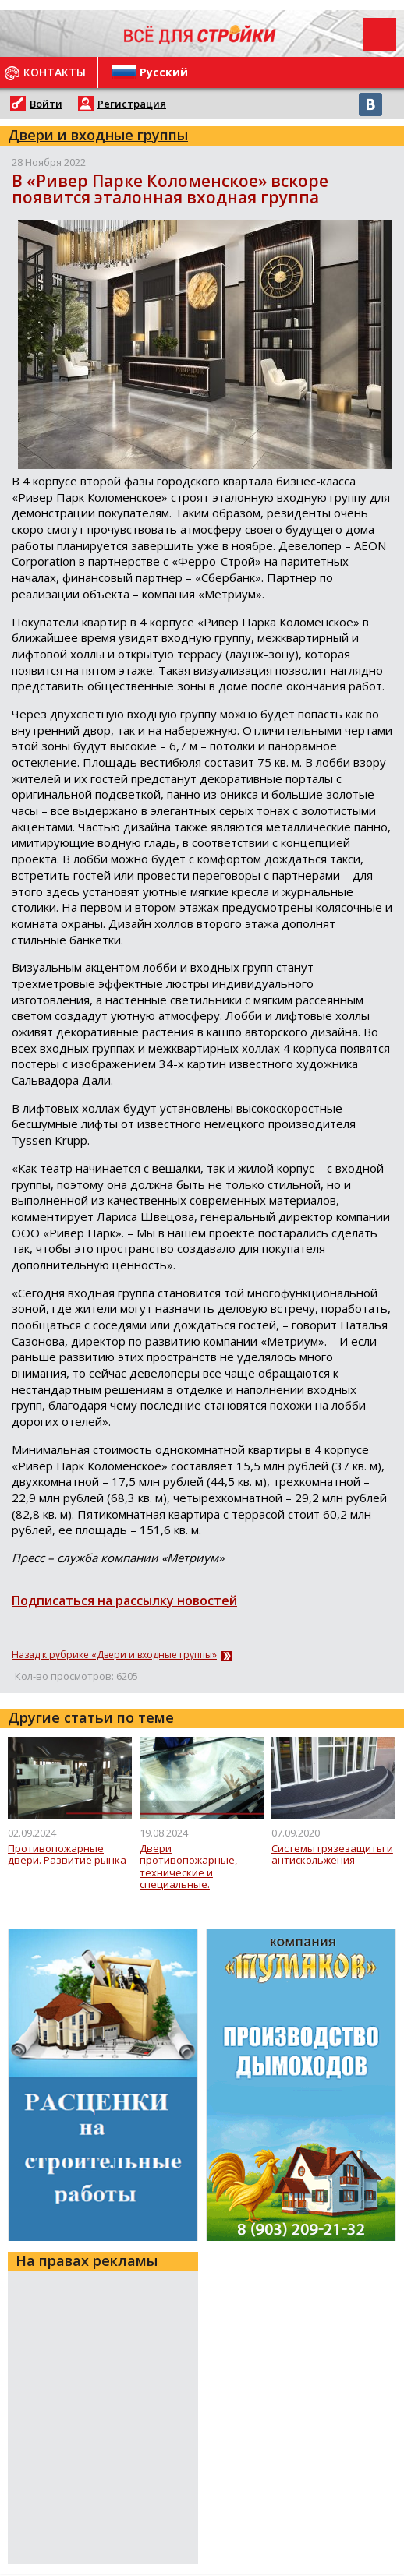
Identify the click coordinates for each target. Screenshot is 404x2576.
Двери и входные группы (98, 134)
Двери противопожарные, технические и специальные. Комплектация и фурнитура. (188, 1866)
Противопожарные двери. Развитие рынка (67, 1855)
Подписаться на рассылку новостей (124, 1600)
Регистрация (131, 104)
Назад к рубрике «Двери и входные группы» (114, 1655)
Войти (46, 104)
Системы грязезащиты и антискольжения (332, 1855)
